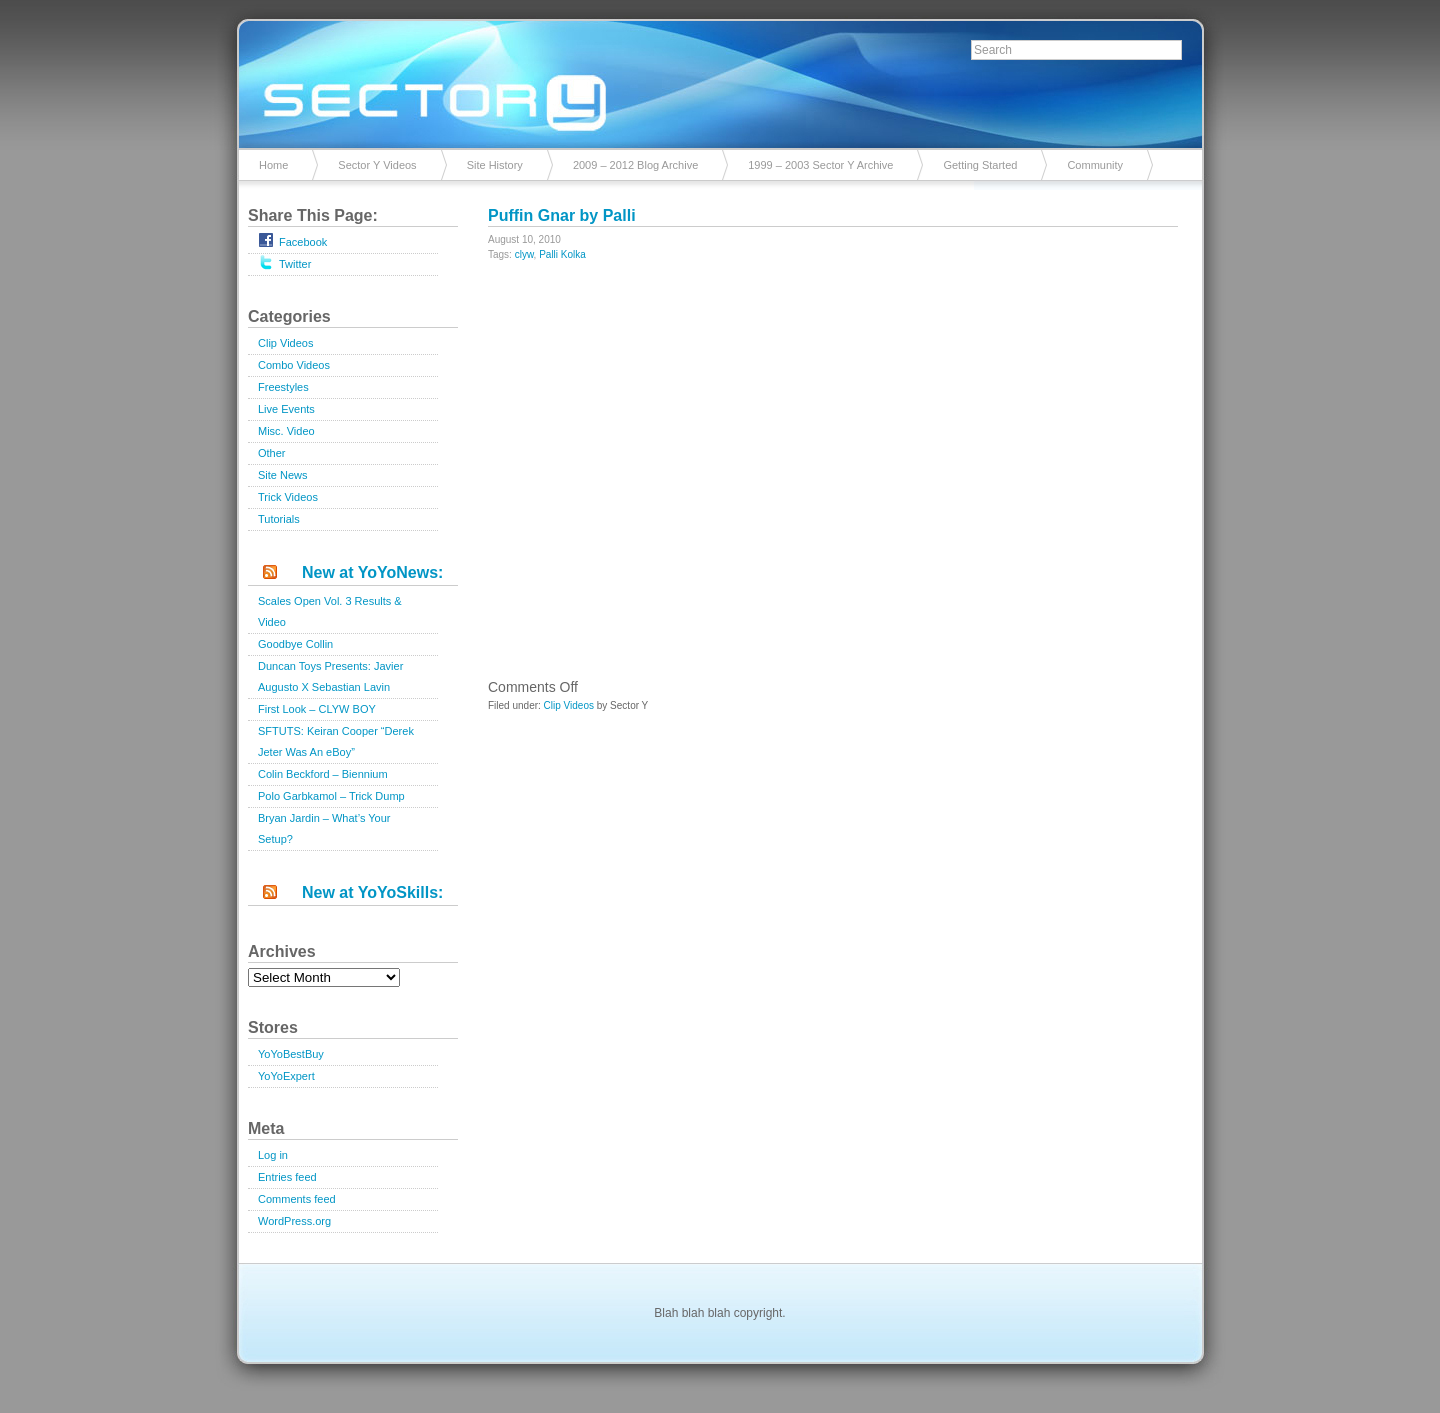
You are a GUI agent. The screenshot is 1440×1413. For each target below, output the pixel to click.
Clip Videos (285, 343)
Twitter (284, 262)
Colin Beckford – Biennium (323, 774)
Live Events (286, 409)
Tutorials (279, 519)
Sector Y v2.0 (720, 80)
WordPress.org (294, 1221)
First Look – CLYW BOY (317, 709)
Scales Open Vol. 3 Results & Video (330, 611)
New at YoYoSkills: (372, 892)
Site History (495, 165)
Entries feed (287, 1177)
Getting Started (980, 165)
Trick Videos (288, 497)
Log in (273, 1155)
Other (272, 453)
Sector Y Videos (377, 165)
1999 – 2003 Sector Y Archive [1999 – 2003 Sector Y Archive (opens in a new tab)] (820, 165)
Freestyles (283, 387)
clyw (524, 254)
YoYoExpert (286, 1076)
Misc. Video (286, 431)
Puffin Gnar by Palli (562, 215)
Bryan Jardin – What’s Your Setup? (324, 828)
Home (273, 165)
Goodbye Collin (295, 644)
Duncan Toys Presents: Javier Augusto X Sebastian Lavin (330, 676)
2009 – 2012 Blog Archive (635, 165)
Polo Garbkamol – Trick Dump (331, 796)
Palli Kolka (562, 254)
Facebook (292, 240)
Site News (283, 475)
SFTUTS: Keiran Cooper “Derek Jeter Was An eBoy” (336, 741)
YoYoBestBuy (291, 1054)
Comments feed (297, 1199)
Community (1095, 165)
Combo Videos (294, 365)
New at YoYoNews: (372, 572)
